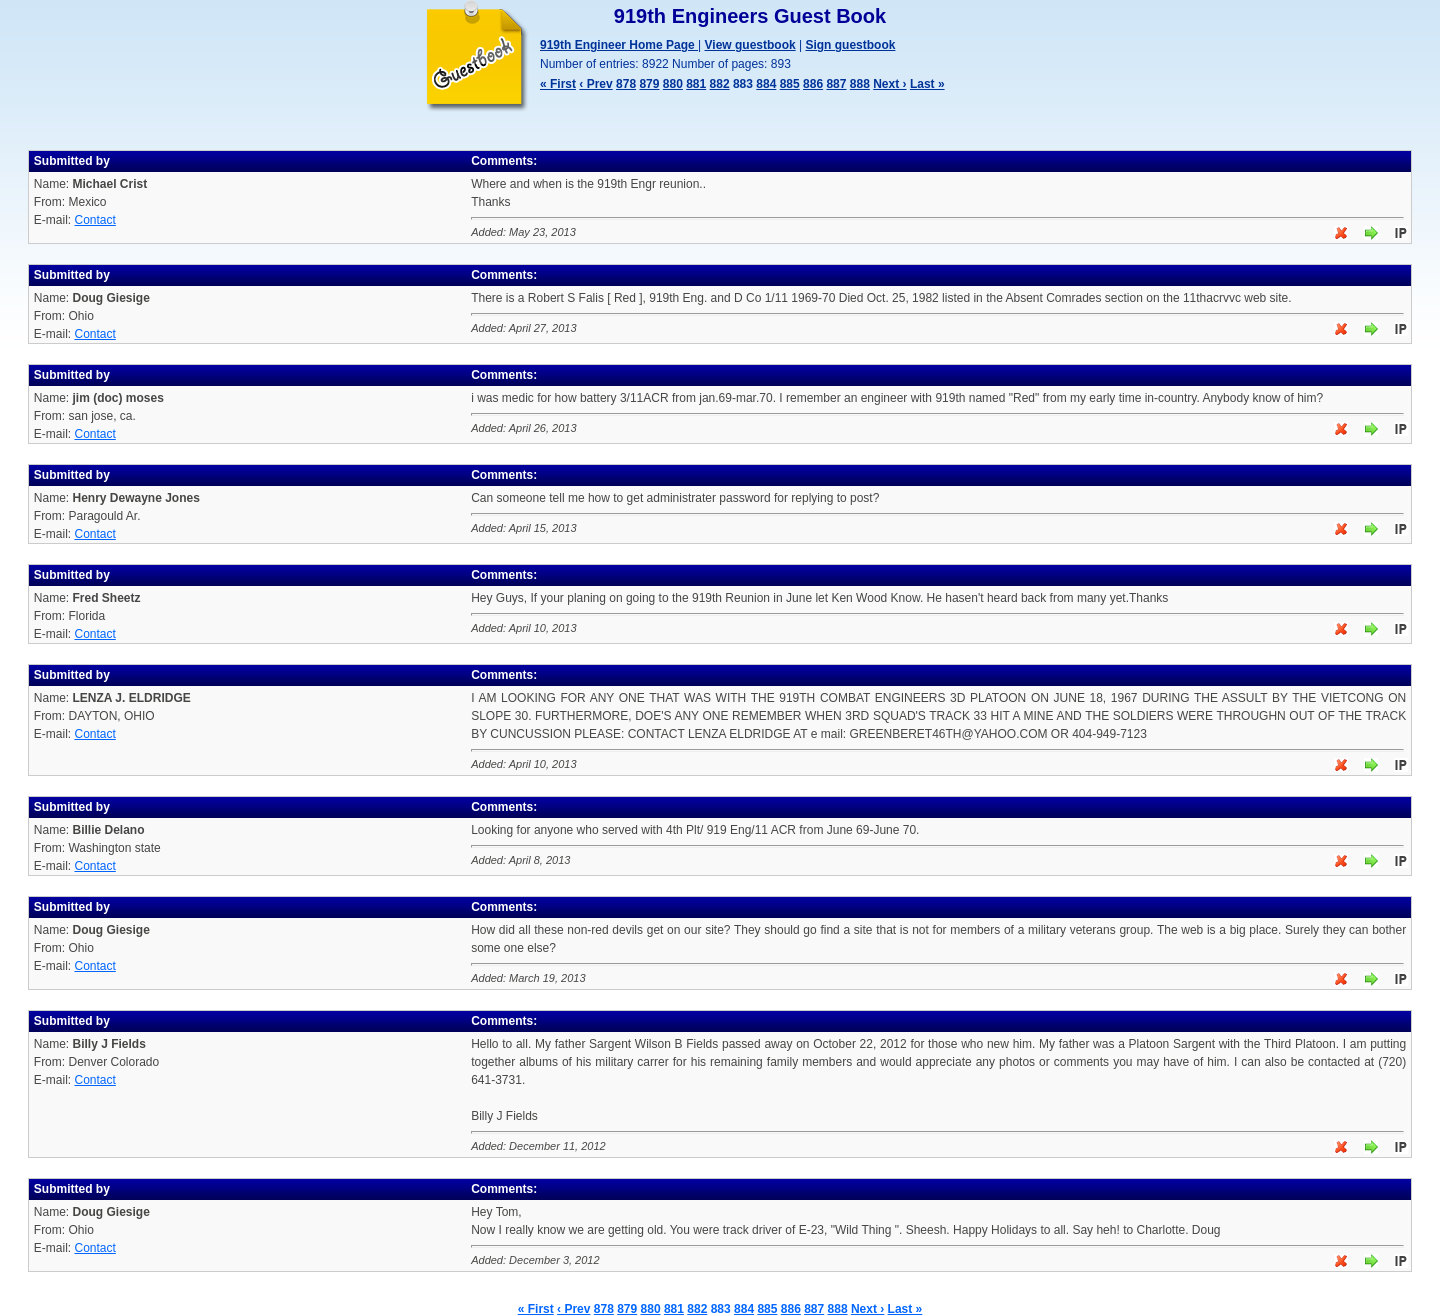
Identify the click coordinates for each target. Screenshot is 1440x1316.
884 (766, 84)
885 (790, 84)
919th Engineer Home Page (619, 45)
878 (626, 84)
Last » (927, 84)
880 (673, 84)
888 (860, 84)
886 (813, 84)
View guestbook (750, 45)
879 (649, 84)
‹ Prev (595, 84)
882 (720, 84)
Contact (94, 220)
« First (558, 84)
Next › (889, 84)
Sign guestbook (850, 45)
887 (836, 84)
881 (696, 84)
